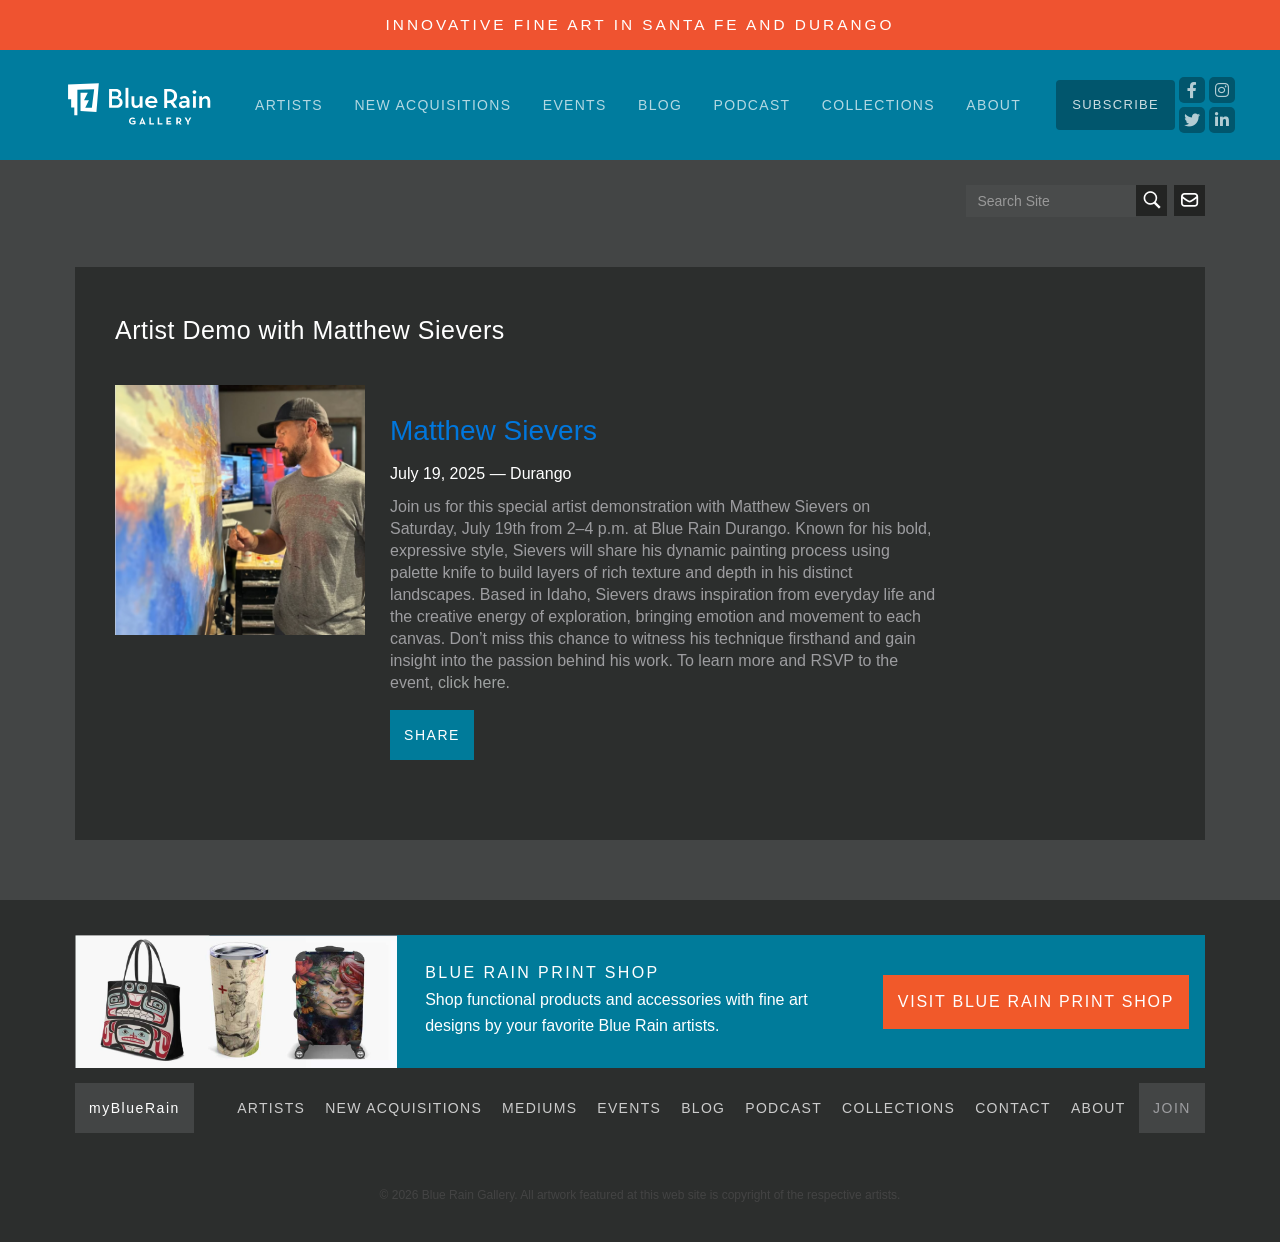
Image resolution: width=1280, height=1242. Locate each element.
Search (1151, 200)
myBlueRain (134, 1108)
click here (472, 682)
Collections (878, 105)
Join (1172, 1108)
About (993, 105)
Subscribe (1115, 104)
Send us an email (1189, 200)
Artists (289, 105)
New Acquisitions (432, 105)
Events (575, 105)
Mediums (539, 1108)
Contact (1013, 1108)
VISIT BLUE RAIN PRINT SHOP (1036, 1001)
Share (432, 735)
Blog (660, 105)
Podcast (752, 105)
